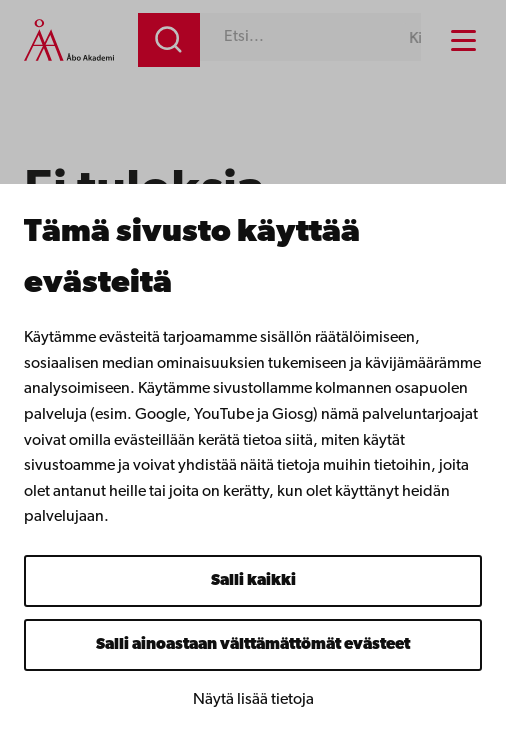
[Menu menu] (463, 40)
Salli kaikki (253, 581)
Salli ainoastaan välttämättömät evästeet (253, 645)
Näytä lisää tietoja (253, 700)
